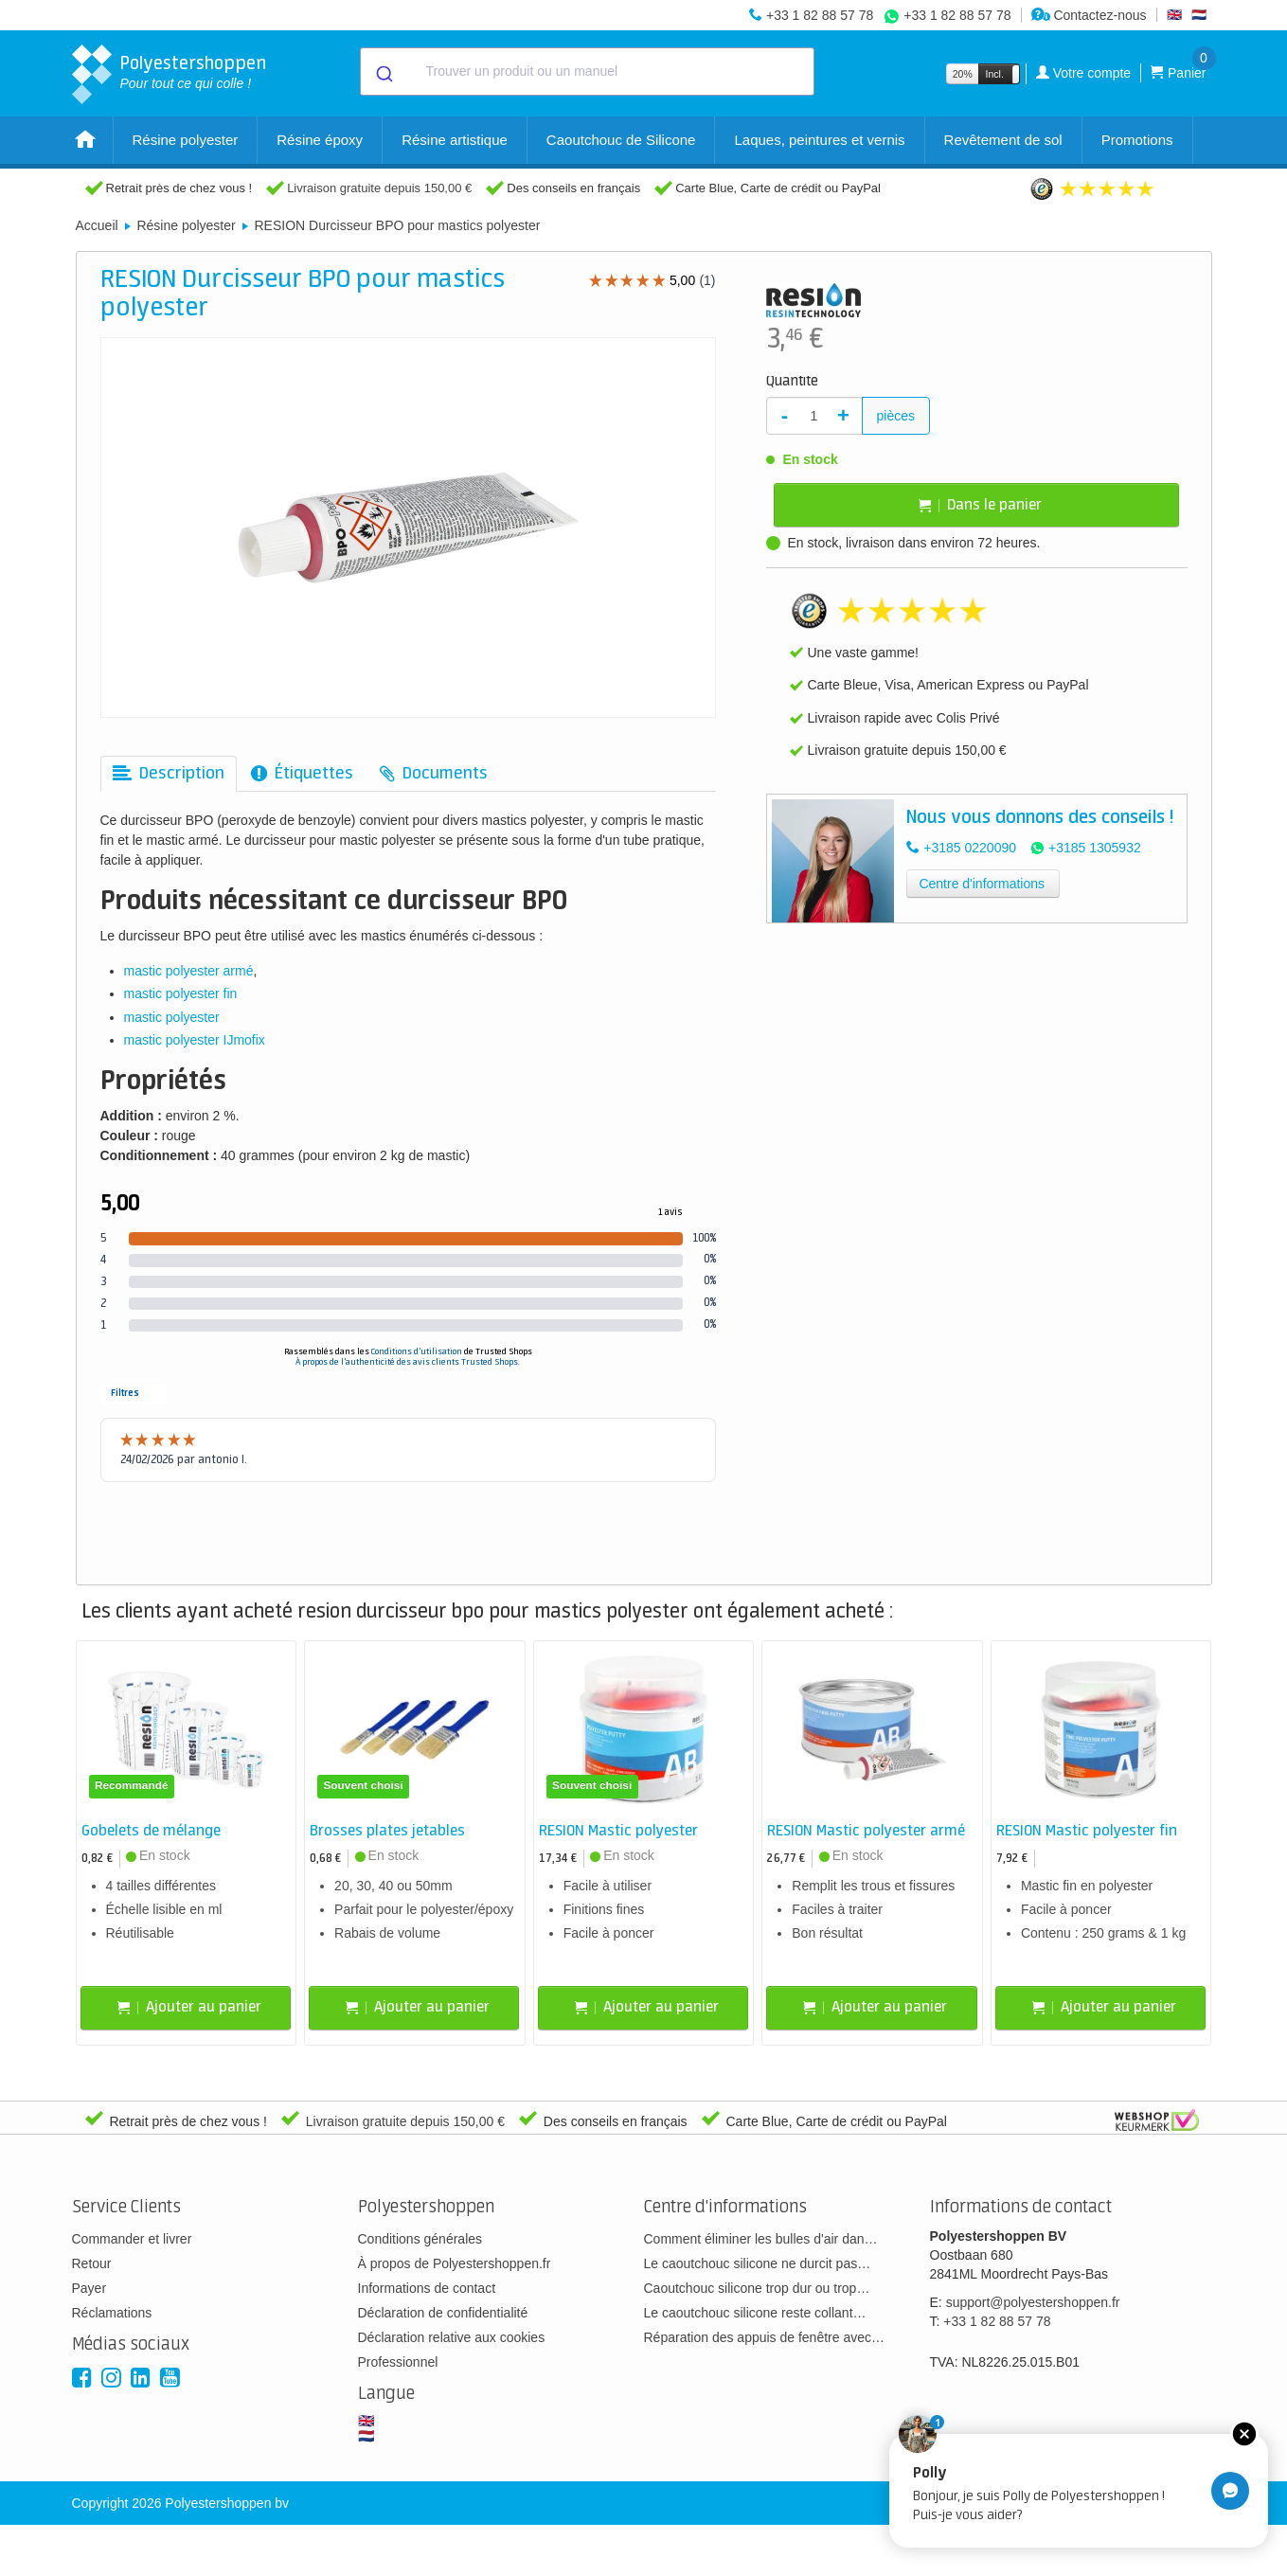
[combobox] (587, 71)
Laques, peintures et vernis (819, 140)
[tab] (168, 774)
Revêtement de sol (1003, 140)
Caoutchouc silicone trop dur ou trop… (757, 2288)
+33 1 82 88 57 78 (819, 15)
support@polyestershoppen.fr (1033, 2302)
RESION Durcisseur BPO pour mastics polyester (397, 225)
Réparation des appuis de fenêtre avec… (764, 2337)
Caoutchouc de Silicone (621, 140)
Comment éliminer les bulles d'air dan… (761, 2238)
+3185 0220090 (969, 847)
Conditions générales (420, 2238)
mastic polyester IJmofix (194, 1039)
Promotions (1137, 140)
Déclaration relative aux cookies (451, 2337)
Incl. (995, 74)
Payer (89, 2288)
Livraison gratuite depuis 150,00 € (379, 188)
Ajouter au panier (189, 2007)
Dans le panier (980, 505)
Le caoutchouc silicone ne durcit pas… (757, 2263)
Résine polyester (186, 140)
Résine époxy (320, 140)
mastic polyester (172, 1017)
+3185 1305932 (1094, 847)
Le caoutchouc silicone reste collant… (755, 2312)
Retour (92, 2263)
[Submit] (383, 72)
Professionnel (398, 2362)
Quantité (792, 381)
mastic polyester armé (189, 970)
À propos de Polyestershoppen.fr (454, 2263)
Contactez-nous (1089, 15)
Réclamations (112, 2312)
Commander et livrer (132, 2238)
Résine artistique (455, 140)
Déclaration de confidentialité (443, 2312)
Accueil (97, 225)
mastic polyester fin (181, 993)
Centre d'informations (982, 883)
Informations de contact (427, 2288)
